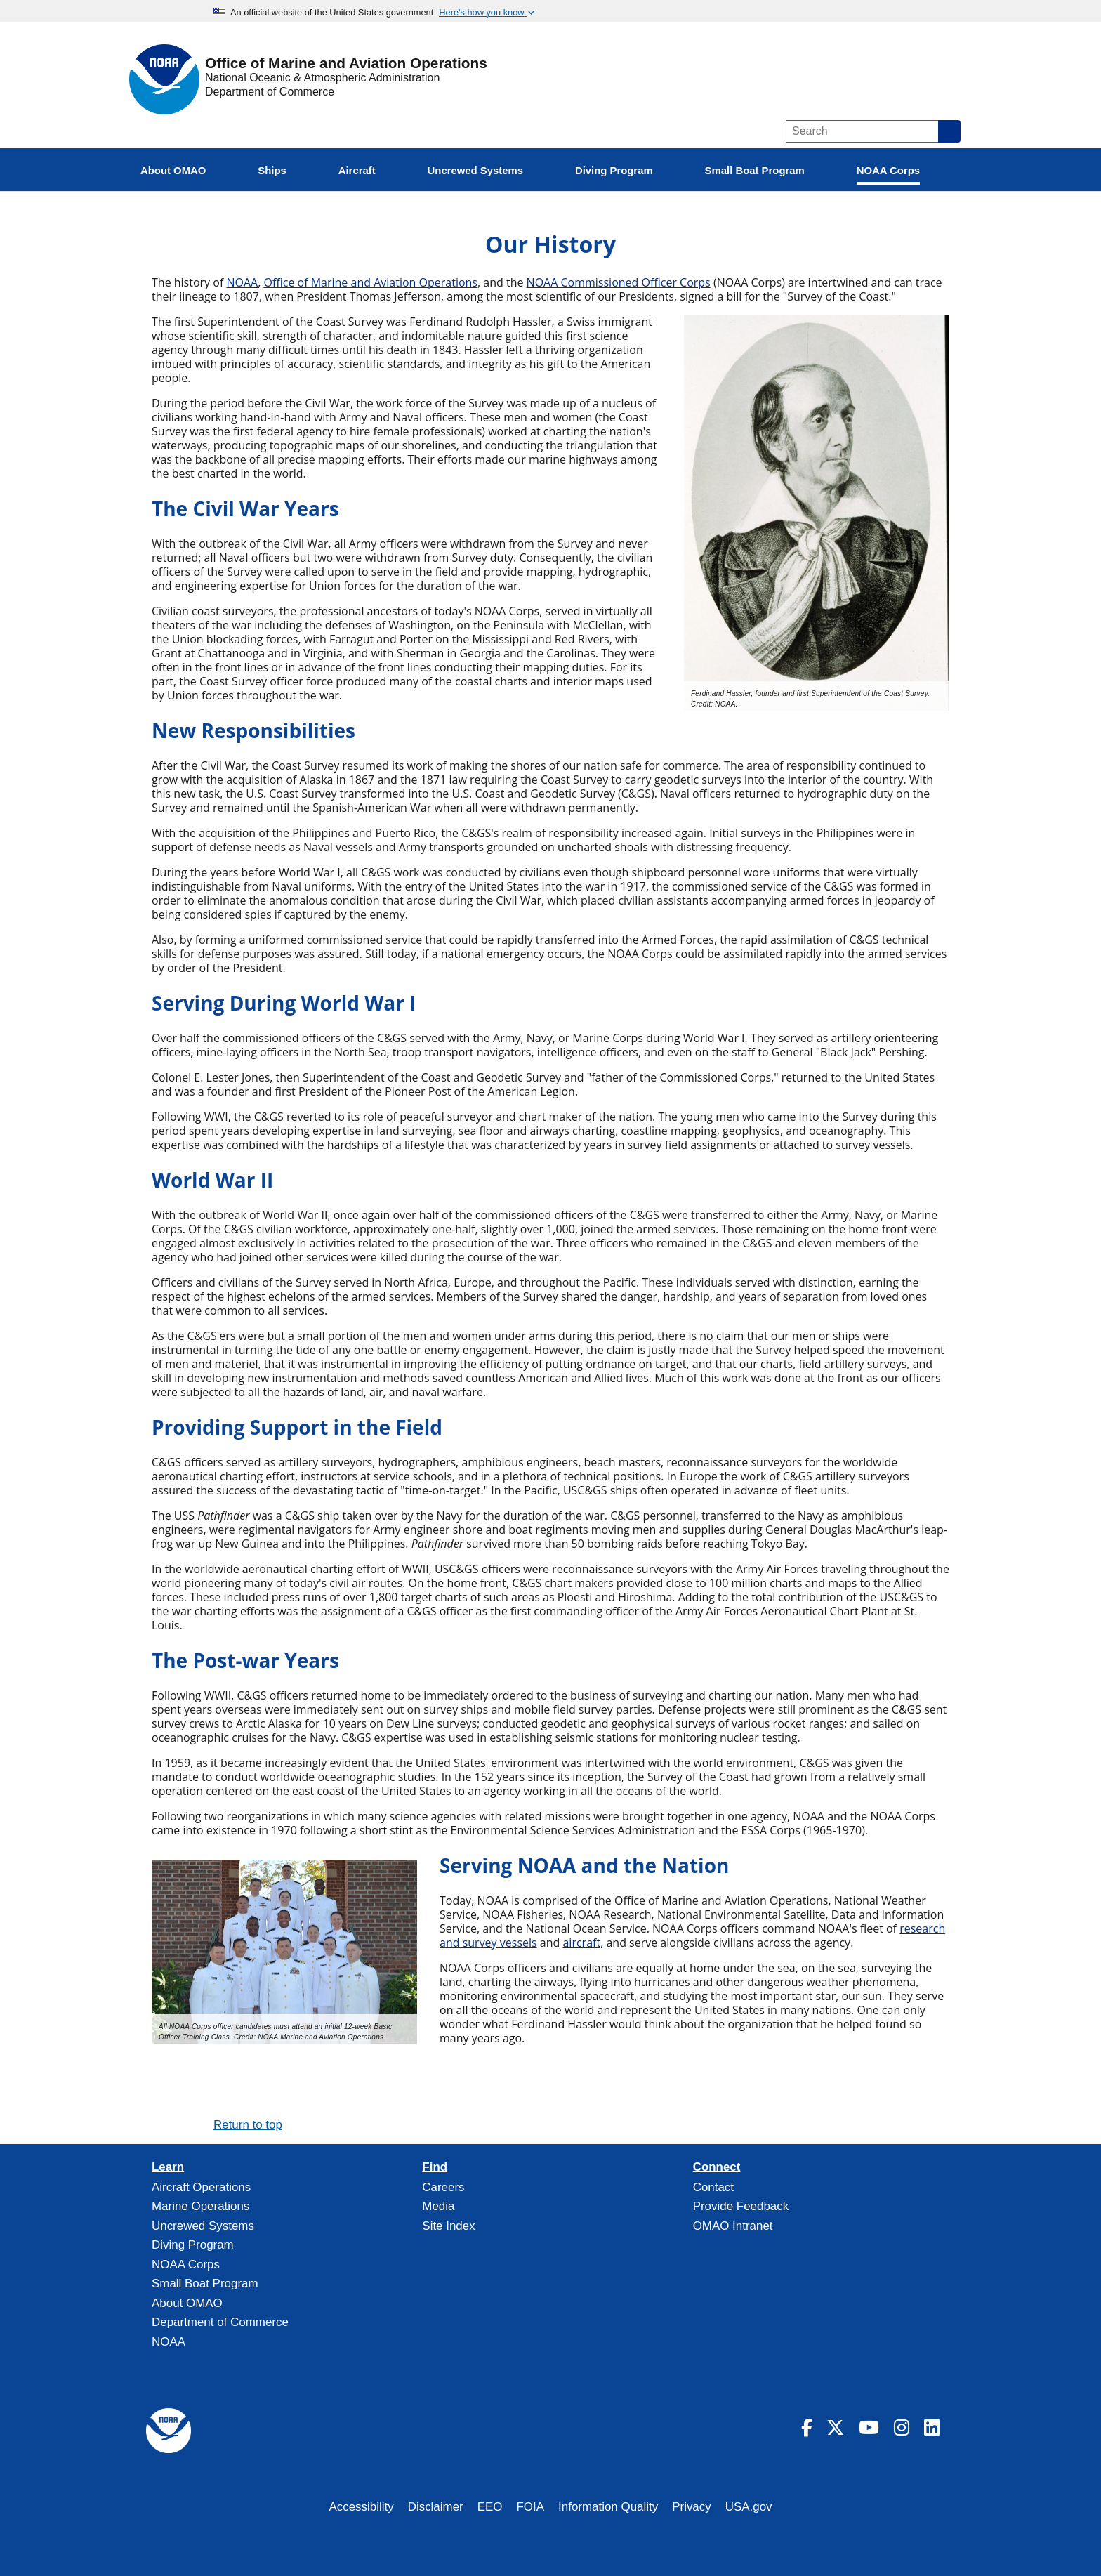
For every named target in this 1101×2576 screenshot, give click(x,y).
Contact (713, 2187)
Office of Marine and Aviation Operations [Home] (346, 63)
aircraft (581, 1942)
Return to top (247, 2124)
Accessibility (361, 2506)
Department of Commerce (269, 92)
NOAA (242, 282)
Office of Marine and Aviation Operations (370, 282)
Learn (168, 2167)
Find (434, 2167)
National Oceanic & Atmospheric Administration (322, 78)
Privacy (691, 2506)
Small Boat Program (205, 2283)
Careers (443, 2187)
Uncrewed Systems (203, 2226)
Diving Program (193, 2245)
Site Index (448, 2226)
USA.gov (748, 2506)
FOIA (531, 2506)
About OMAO (187, 2303)
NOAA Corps (186, 2264)
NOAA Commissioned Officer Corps (619, 282)
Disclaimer (435, 2506)
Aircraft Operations (201, 2187)
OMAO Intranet (733, 2226)
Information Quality (608, 2506)
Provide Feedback (741, 2206)
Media (438, 2206)
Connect (717, 2167)
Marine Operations (200, 2206)
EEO (490, 2506)
